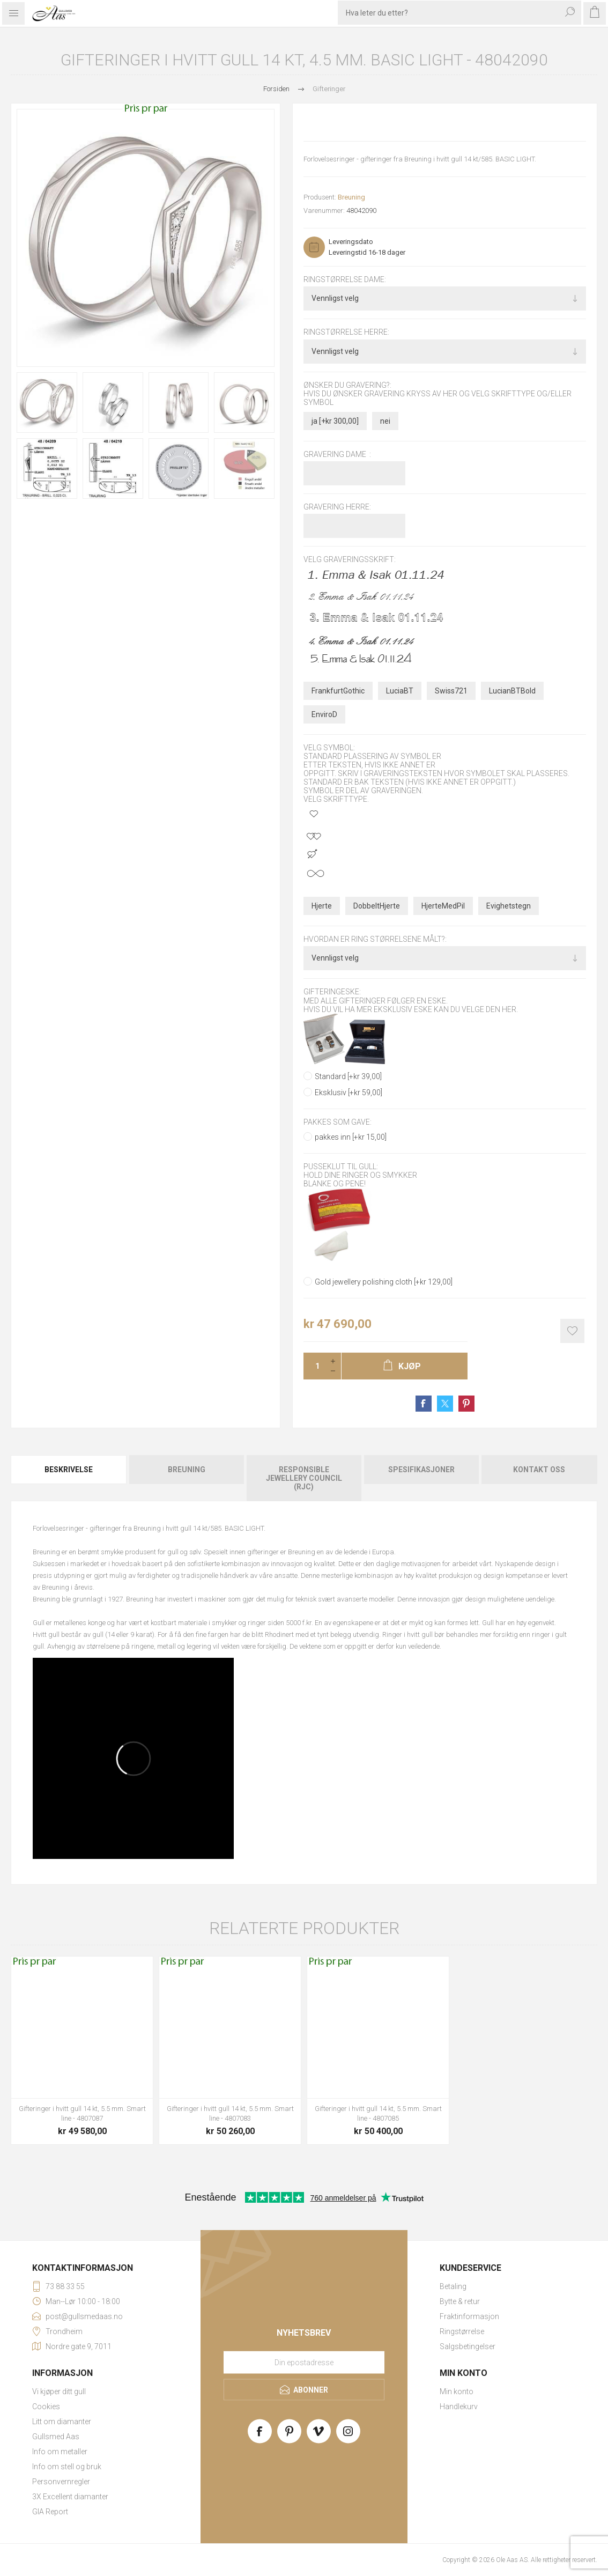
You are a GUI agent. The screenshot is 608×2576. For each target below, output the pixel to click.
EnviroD (324, 714)
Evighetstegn (508, 906)
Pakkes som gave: (337, 1122)
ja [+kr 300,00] (335, 421)
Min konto (456, 2391)
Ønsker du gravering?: (347, 385)
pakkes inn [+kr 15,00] (351, 1137)
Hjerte (322, 906)
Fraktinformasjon (469, 2316)
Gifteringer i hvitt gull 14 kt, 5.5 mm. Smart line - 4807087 (82, 2113)
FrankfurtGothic (338, 691)
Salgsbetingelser (467, 2346)
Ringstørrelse (462, 2331)
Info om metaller (59, 2451)
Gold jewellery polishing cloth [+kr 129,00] (384, 1282)
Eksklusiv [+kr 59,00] (348, 1092)
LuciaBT (399, 691)
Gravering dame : (337, 454)
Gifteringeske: (332, 992)
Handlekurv (459, 2406)
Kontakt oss (539, 1469)
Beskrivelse (69, 1469)
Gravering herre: (337, 507)
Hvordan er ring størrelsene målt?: (375, 939)
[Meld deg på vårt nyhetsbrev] (304, 2362)
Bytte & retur (460, 2301)
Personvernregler (61, 2481)
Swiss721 (451, 691)
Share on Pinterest (466, 1404)
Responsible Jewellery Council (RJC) (304, 1478)
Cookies (46, 2406)
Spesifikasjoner (421, 1469)
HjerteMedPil (443, 906)
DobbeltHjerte (376, 906)
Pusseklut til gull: (340, 1166)
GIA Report (50, 2511)
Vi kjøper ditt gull (59, 2391)
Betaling (453, 2286)
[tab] (69, 1478)
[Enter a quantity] (314, 1366)
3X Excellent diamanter (70, 2496)
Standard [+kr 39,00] (348, 1076)
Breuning (351, 197)
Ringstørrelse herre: (346, 332)
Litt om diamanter (61, 2421)
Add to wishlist (572, 1331)
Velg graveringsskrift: (349, 560)
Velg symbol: (329, 747)
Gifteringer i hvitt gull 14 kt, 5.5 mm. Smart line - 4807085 (378, 2113)
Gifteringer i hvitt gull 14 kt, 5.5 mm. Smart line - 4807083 (230, 2113)
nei (385, 421)
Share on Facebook (424, 1404)
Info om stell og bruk (66, 2466)
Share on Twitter (445, 1404)
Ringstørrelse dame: (344, 279)
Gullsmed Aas (55, 2436)
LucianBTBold (512, 691)
